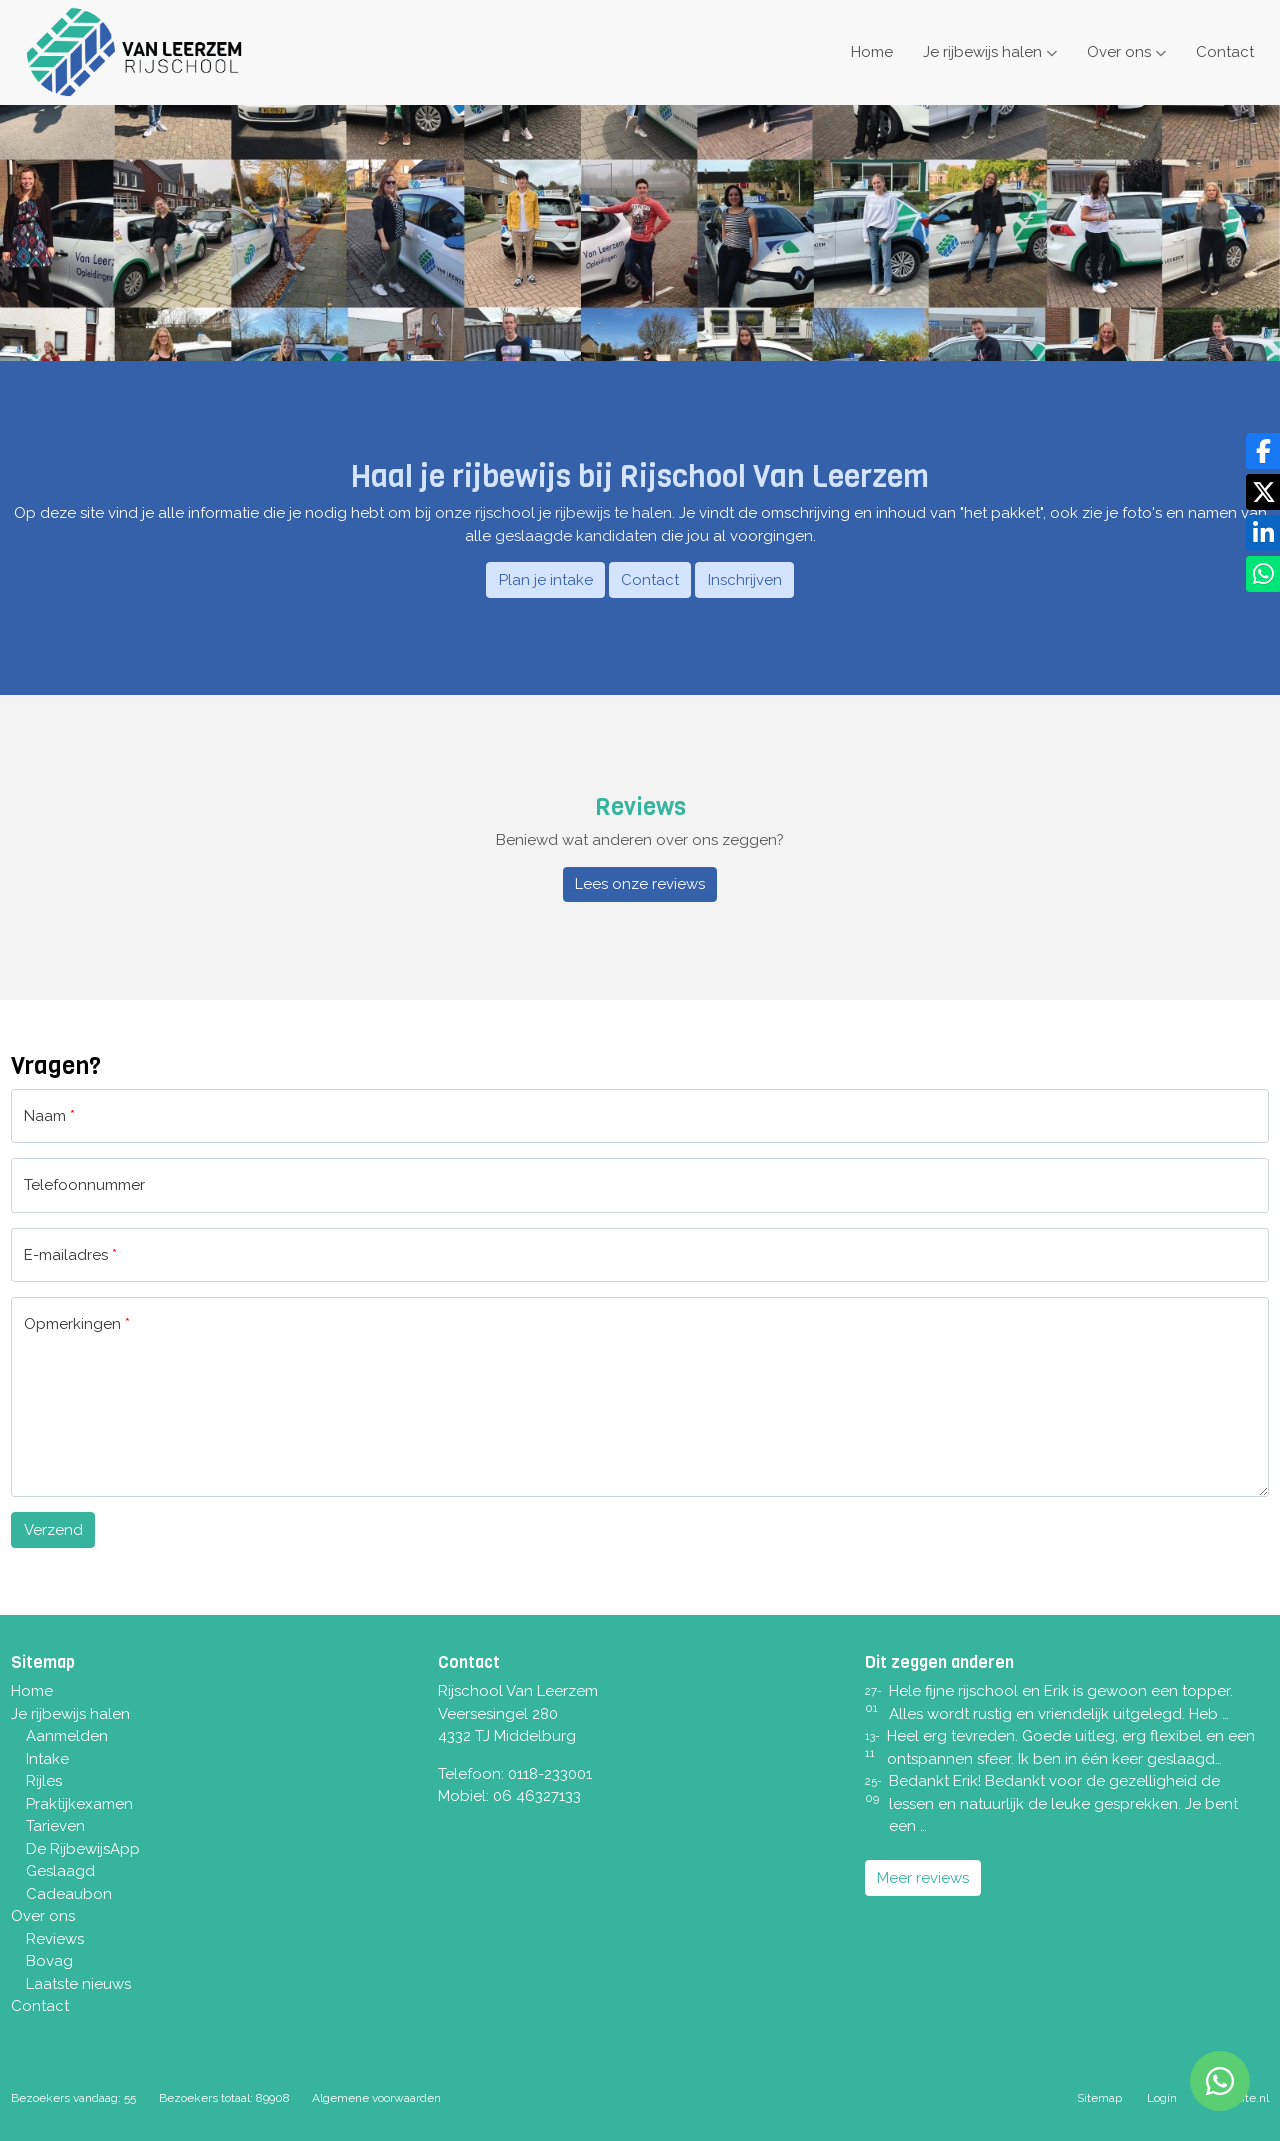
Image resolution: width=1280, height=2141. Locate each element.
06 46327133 (537, 1796)
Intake (47, 1759)
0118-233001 (550, 1774)
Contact (1225, 52)
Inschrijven (745, 580)
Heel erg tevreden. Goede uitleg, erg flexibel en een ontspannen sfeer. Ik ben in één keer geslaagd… (1071, 1747)
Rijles (44, 1781)
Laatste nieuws (78, 1984)
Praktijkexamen (79, 1804)
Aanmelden (67, 1736)
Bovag (49, 1961)
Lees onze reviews (640, 884)
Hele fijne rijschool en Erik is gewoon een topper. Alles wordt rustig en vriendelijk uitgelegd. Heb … (1061, 1702)
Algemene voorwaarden (376, 2098)
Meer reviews (923, 1878)
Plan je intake (546, 580)
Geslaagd (60, 1871)
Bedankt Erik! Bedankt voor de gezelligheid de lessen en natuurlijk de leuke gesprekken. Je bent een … (1063, 1803)
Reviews (55, 1939)
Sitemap (1099, 2098)
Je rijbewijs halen (982, 52)
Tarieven (55, 1826)
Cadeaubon (69, 1894)
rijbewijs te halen (613, 513)
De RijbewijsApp (83, 1849)
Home (872, 52)
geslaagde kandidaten (576, 536)
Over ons (1119, 52)
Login (1162, 2098)
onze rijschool (485, 513)
